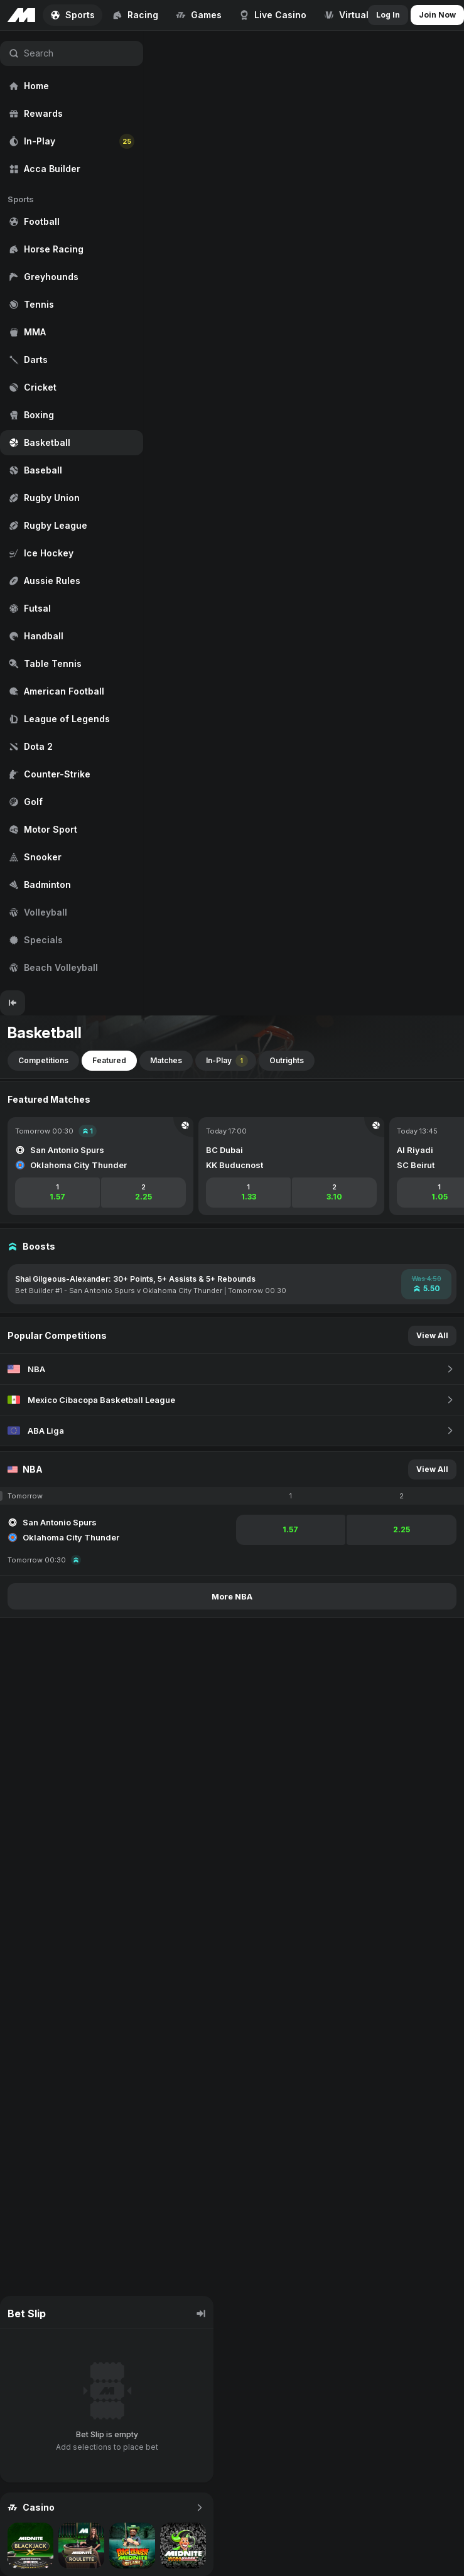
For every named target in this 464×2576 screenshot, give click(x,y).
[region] (71, 510)
